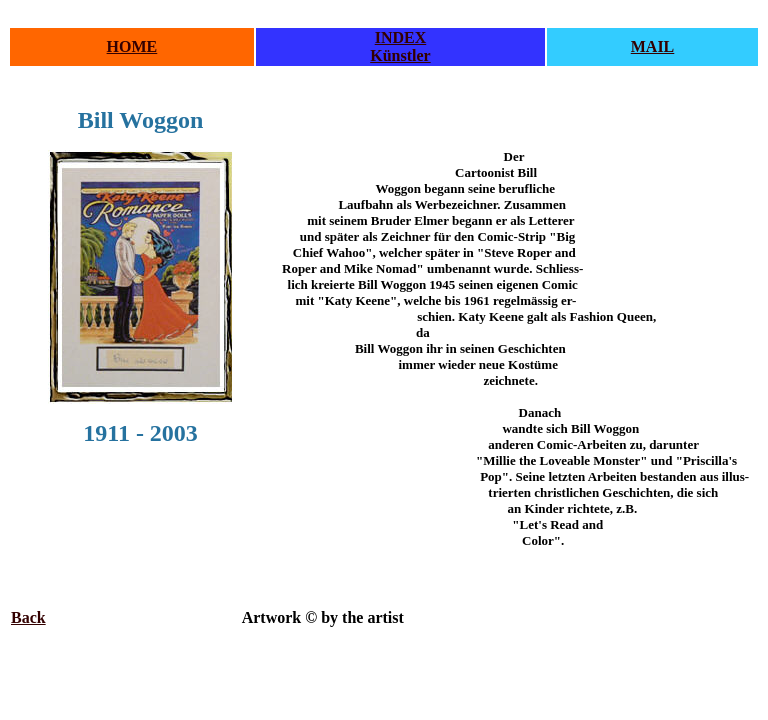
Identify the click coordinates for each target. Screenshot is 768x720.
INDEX (401, 37)
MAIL (653, 46)
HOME (132, 46)
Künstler (400, 55)
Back (28, 617)
